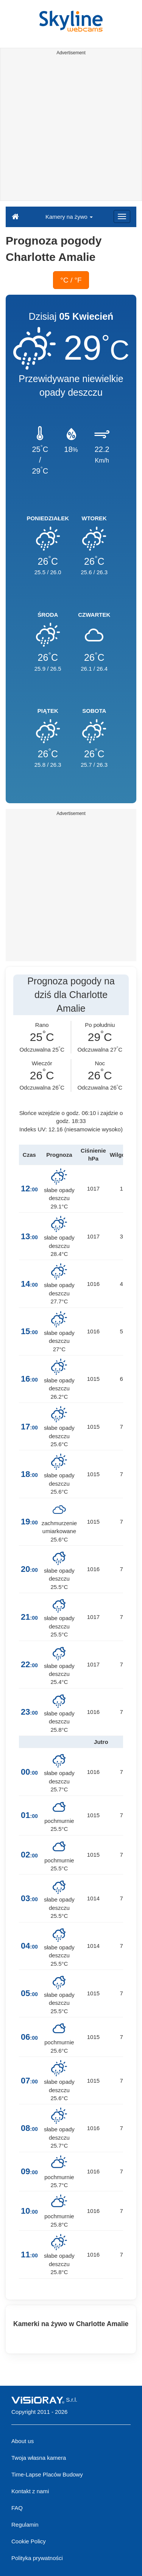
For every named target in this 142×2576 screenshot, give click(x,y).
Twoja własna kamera (38, 2457)
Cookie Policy (28, 2541)
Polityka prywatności (37, 2558)
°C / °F (70, 280)
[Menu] (122, 216)
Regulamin (25, 2524)
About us (22, 2441)
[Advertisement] (71, 129)
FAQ (17, 2508)
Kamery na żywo (69, 216)
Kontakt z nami (30, 2491)
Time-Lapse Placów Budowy (47, 2474)
